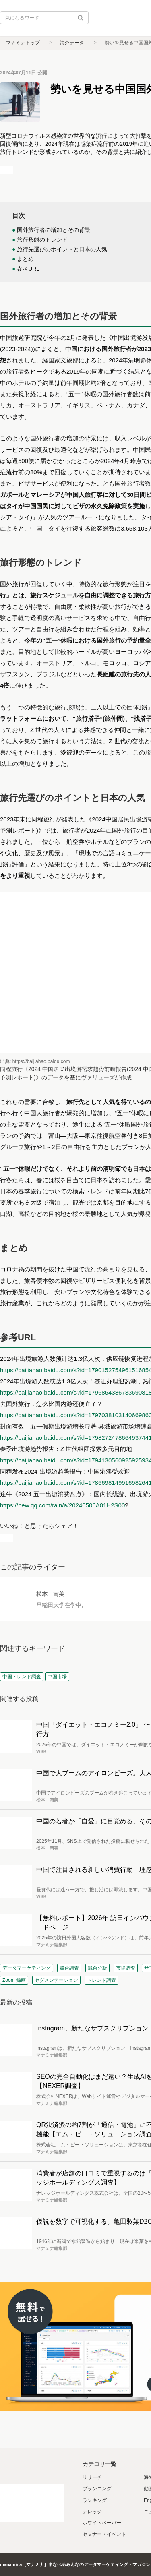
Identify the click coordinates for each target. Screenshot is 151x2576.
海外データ (72, 42)
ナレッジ (92, 2511)
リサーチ (92, 2477)
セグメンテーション (56, 1980)
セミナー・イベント (104, 2534)
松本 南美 (50, 1594)
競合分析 (97, 1968)
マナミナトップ (23, 42)
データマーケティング (26, 1968)
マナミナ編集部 (51, 1944)
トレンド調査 (101, 1980)
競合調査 (69, 1968)
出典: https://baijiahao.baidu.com (35, 1061)
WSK (41, 1751)
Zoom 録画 (14, 1980)
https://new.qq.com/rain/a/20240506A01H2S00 (62, 1505)
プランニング (97, 2488)
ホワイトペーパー (102, 2523)
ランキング (95, 2500)
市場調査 (125, 1968)
